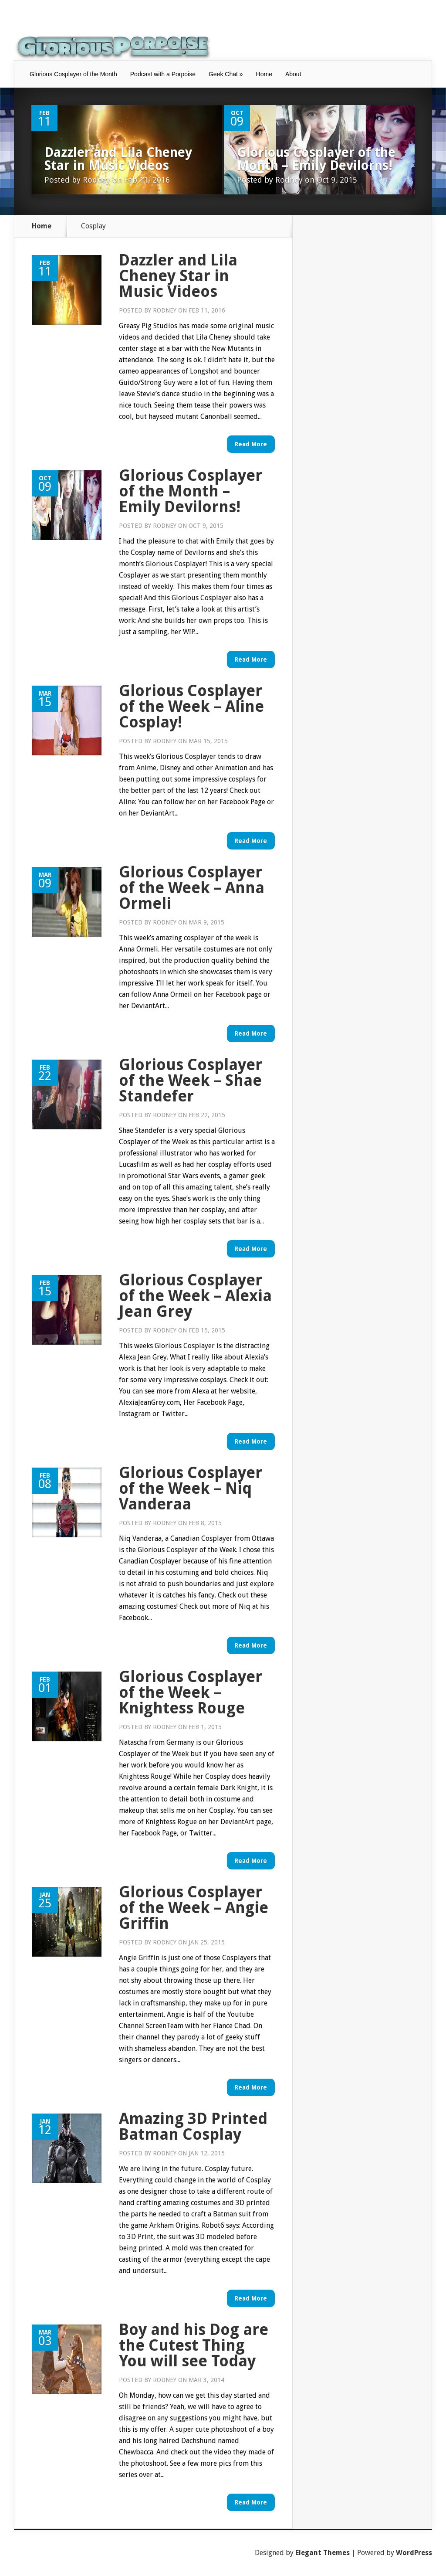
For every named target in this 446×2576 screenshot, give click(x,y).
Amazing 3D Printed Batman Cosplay (193, 2126)
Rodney (96, 179)
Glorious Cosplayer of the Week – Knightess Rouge (190, 1692)
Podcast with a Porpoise (163, 74)
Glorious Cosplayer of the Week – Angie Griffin (193, 1908)
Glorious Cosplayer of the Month (73, 74)
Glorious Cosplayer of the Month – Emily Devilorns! (316, 159)
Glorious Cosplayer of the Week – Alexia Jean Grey (195, 1296)
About (293, 74)
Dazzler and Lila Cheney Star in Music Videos (118, 159)
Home (264, 74)
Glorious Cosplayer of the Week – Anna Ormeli (191, 888)
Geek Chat (226, 74)
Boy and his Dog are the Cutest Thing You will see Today (193, 2345)
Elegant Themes (322, 2553)
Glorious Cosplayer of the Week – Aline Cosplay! (191, 706)
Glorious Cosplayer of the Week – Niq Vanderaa (190, 1488)
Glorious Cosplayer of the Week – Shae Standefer (190, 1080)
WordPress (414, 2553)
